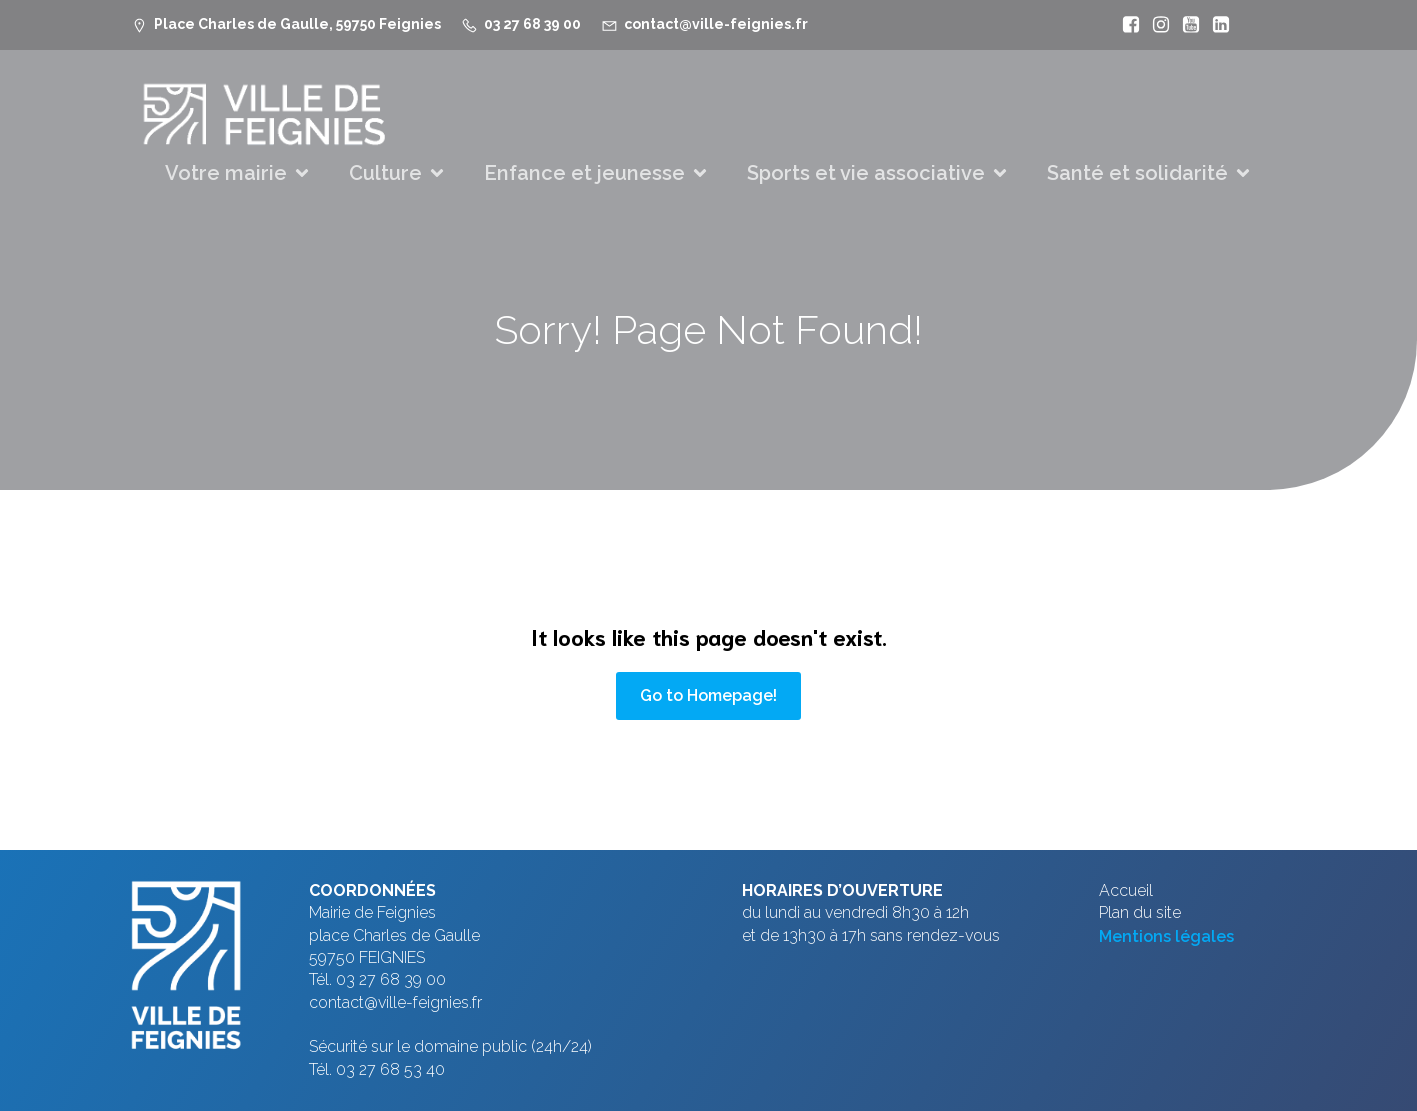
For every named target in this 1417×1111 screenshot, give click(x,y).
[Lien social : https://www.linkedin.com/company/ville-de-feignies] (1216, 25)
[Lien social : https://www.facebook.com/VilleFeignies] (1126, 25)
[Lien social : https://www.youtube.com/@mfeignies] (1186, 25)
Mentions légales (1166, 936)
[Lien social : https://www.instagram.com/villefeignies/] (1156, 25)
